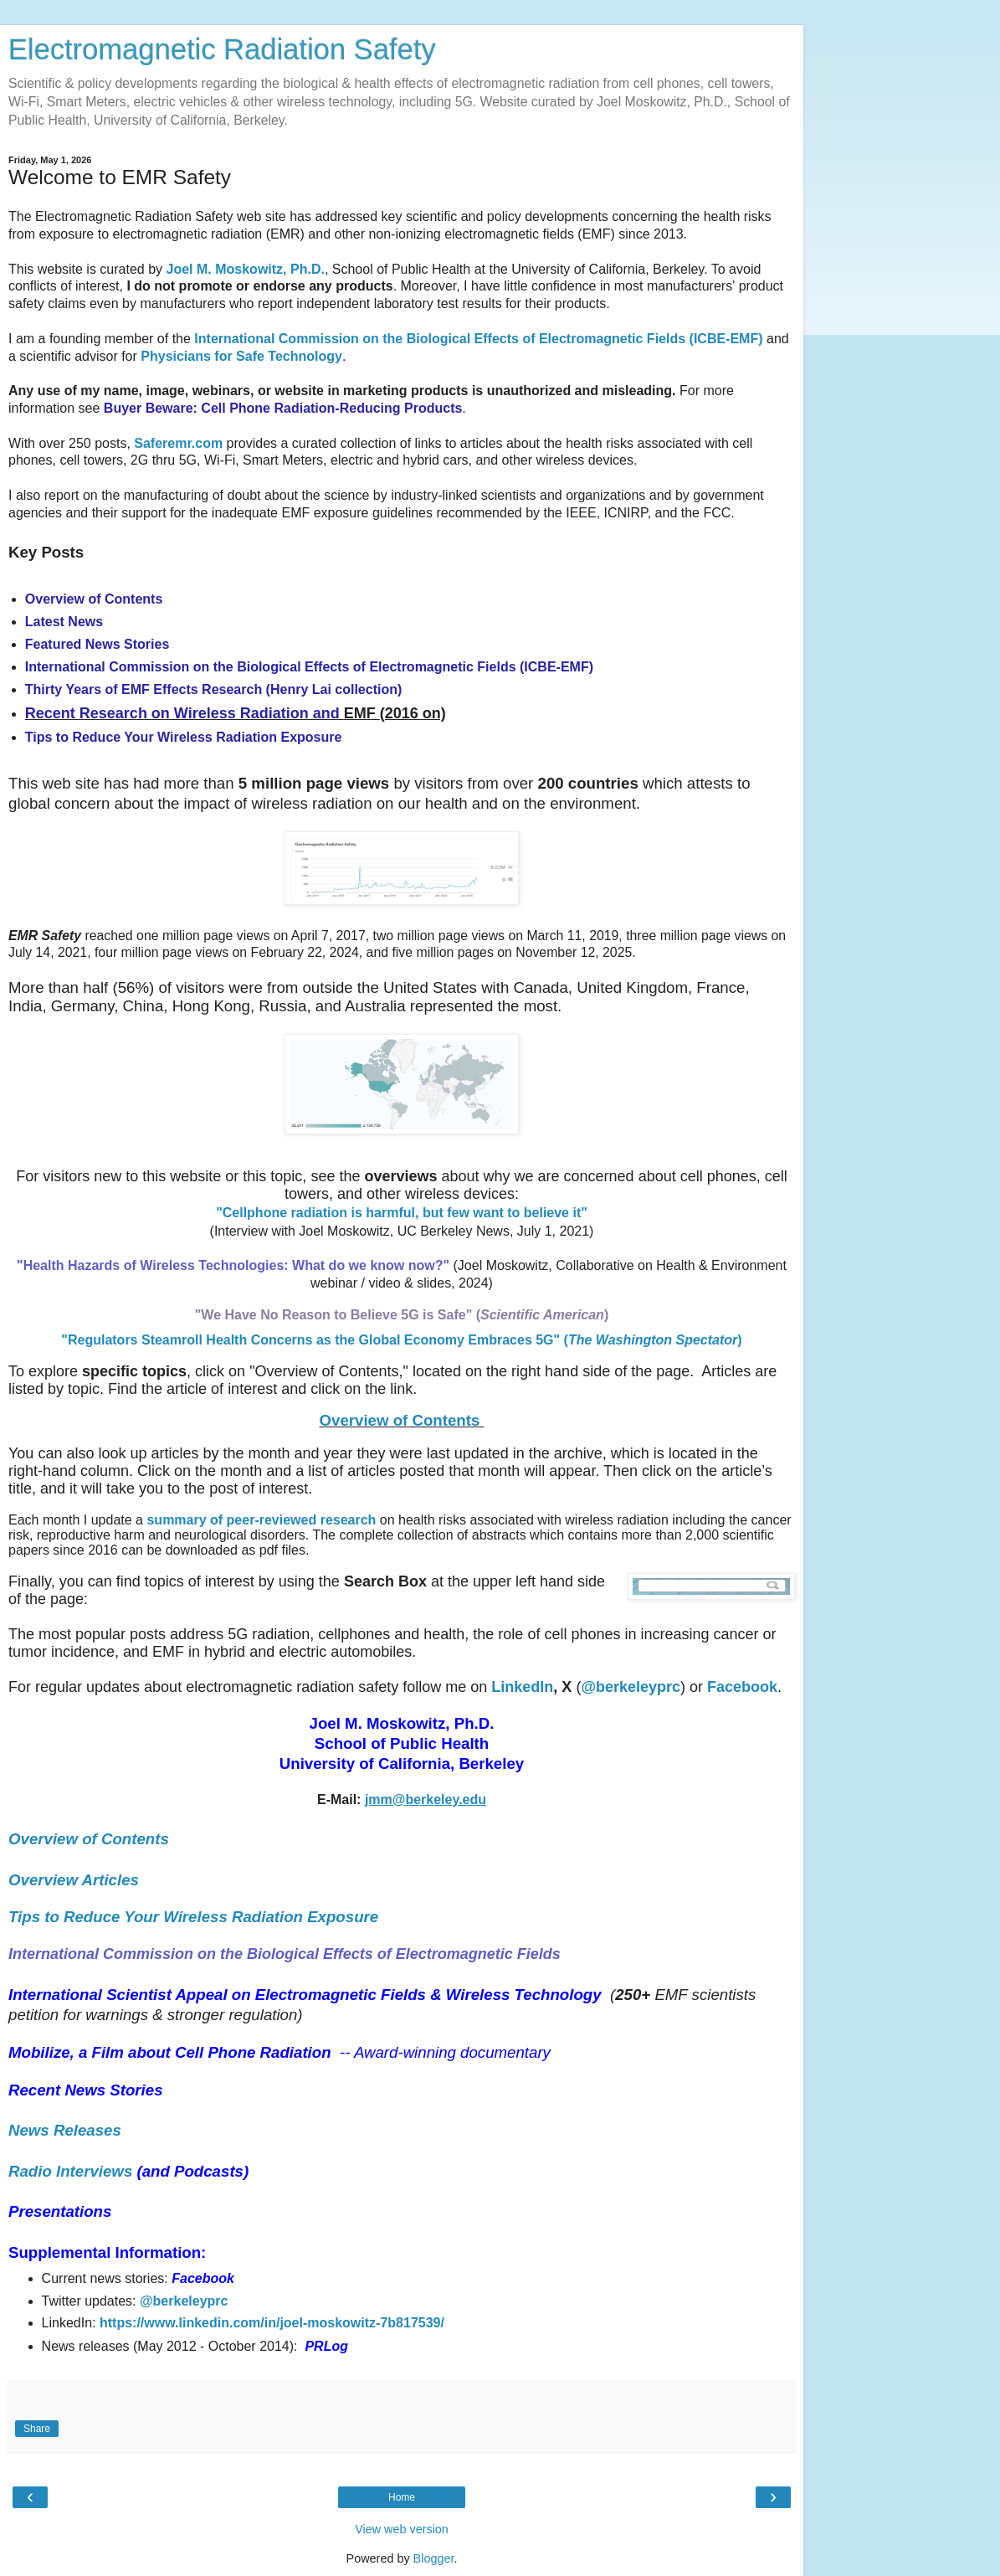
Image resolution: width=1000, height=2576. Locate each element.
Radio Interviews (70, 2171)
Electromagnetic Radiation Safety (222, 49)
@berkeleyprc (184, 2301)
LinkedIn (522, 1687)
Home (401, 2497)
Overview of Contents (400, 1420)
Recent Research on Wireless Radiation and (184, 713)
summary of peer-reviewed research (261, 1520)
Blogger (433, 2558)
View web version (402, 2529)
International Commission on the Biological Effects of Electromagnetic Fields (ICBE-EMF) (478, 339)
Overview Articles (73, 1880)
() (653, 1340)
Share (36, 2429)
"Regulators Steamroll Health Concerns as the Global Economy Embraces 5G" (312, 1340)
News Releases (64, 2130)
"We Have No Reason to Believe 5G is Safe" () (401, 1315)
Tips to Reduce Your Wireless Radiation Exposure (193, 1917)
